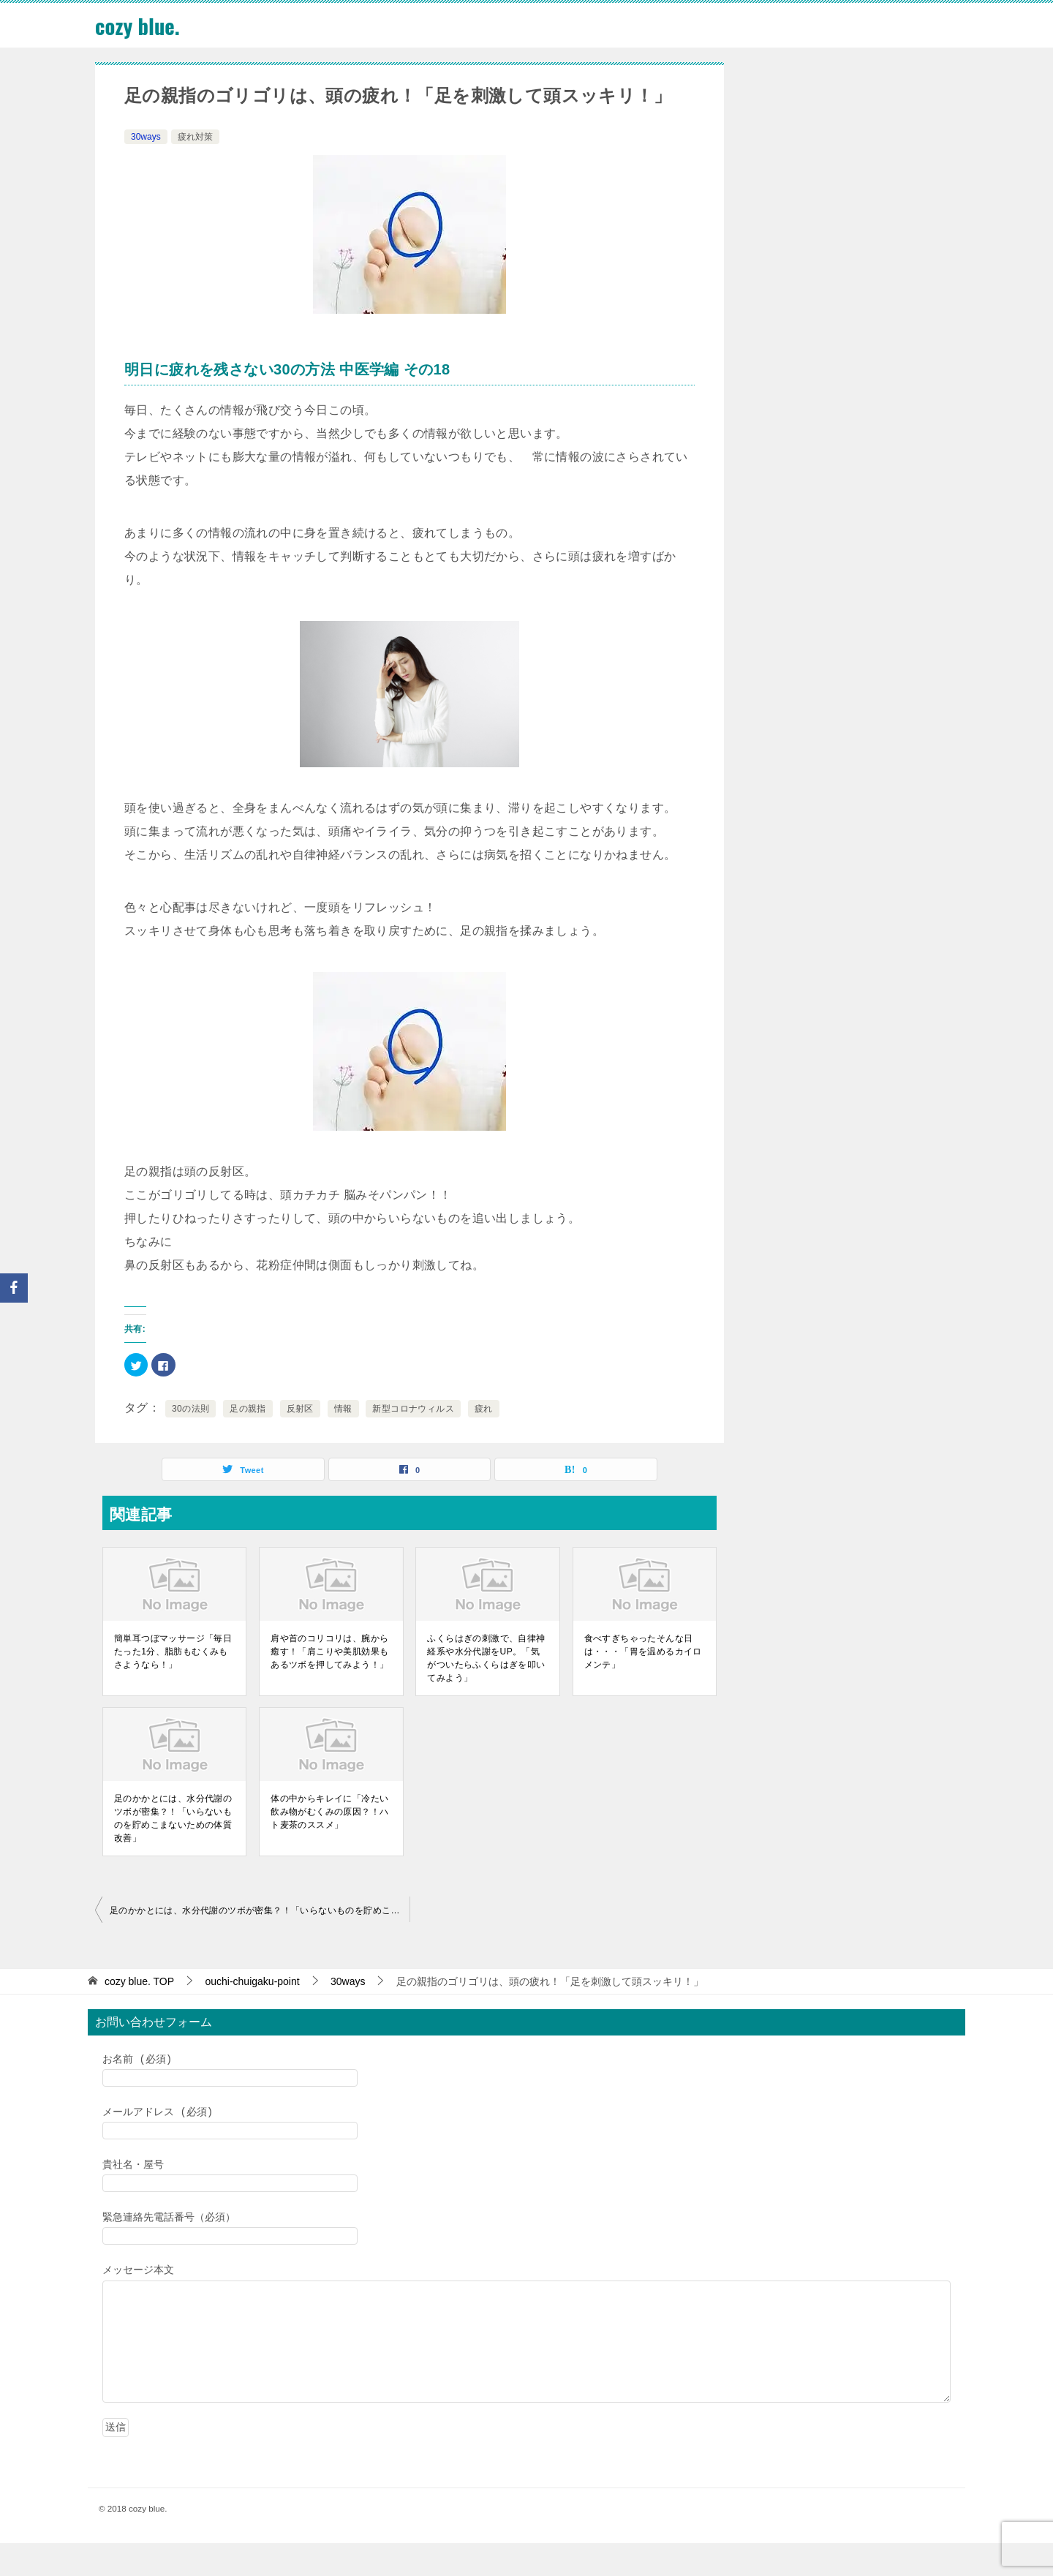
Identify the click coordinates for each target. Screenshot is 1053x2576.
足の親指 (248, 1409)
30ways (146, 137)
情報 (343, 1409)
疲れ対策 (195, 137)
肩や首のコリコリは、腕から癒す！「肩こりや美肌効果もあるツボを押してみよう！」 (329, 1651)
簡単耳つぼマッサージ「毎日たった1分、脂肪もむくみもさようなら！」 (173, 1651)
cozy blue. (139, 25)
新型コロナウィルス (413, 1409)
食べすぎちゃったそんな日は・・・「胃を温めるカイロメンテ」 (643, 1651)
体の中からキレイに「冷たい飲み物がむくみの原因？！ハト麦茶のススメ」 (329, 1811)
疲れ (484, 1409)
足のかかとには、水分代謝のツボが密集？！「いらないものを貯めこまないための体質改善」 (173, 1818)
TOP (139, 1981)
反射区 (300, 1409)
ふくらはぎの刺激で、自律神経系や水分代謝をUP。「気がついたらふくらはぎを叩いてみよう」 (486, 1658)
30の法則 (190, 1409)
